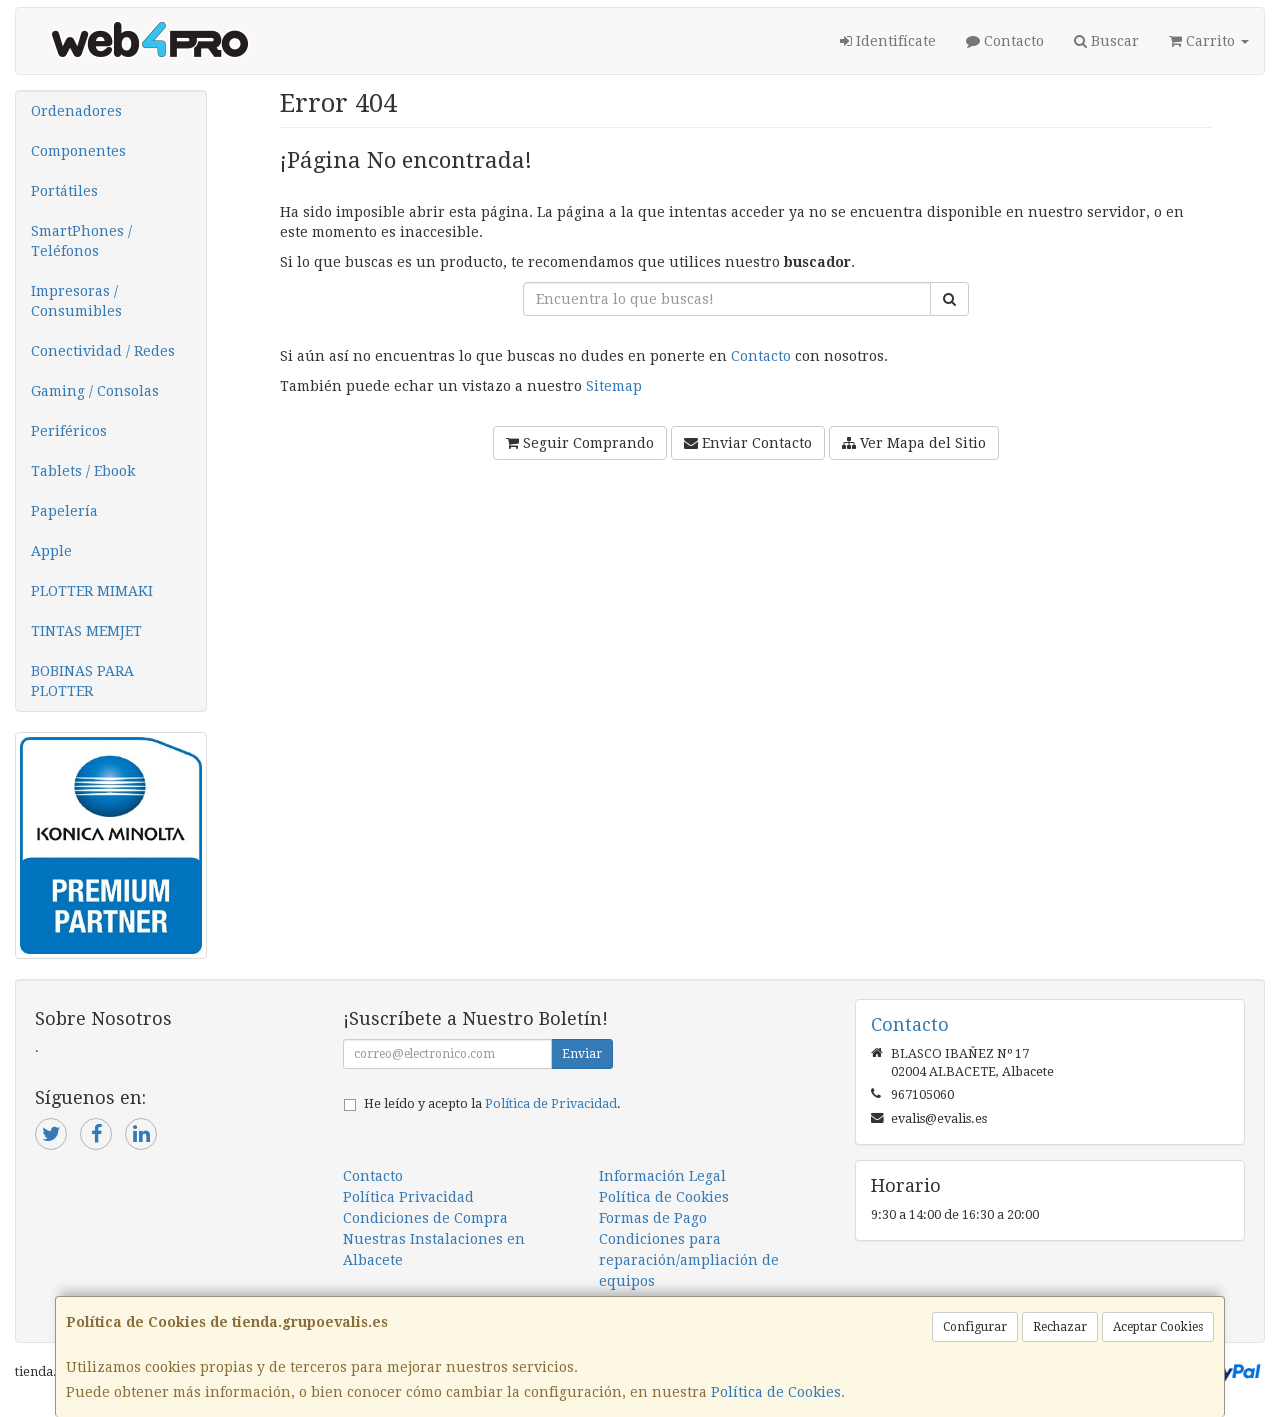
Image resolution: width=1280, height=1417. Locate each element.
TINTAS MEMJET (86, 631)
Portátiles (64, 191)
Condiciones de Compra (425, 1218)
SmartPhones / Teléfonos (81, 241)
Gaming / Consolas (95, 391)
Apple (51, 551)
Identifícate (888, 41)
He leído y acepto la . (492, 1103)
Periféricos (69, 431)
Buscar (1106, 41)
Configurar (975, 1327)
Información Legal (662, 1176)
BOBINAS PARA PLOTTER (82, 681)
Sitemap (614, 386)
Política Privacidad (408, 1197)
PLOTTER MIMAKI (92, 591)
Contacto (1005, 41)
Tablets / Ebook (83, 471)
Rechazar (1060, 1327)
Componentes (78, 151)
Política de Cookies (776, 1392)
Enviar (582, 1054)
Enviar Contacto (748, 443)
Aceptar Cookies (1158, 1327)
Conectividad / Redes (103, 351)
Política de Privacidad (551, 1103)
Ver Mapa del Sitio (914, 443)
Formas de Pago (653, 1218)
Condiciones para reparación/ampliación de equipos (689, 1260)
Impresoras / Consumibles (76, 301)
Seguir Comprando (580, 443)
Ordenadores (76, 111)
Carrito (1209, 41)
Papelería (64, 511)
